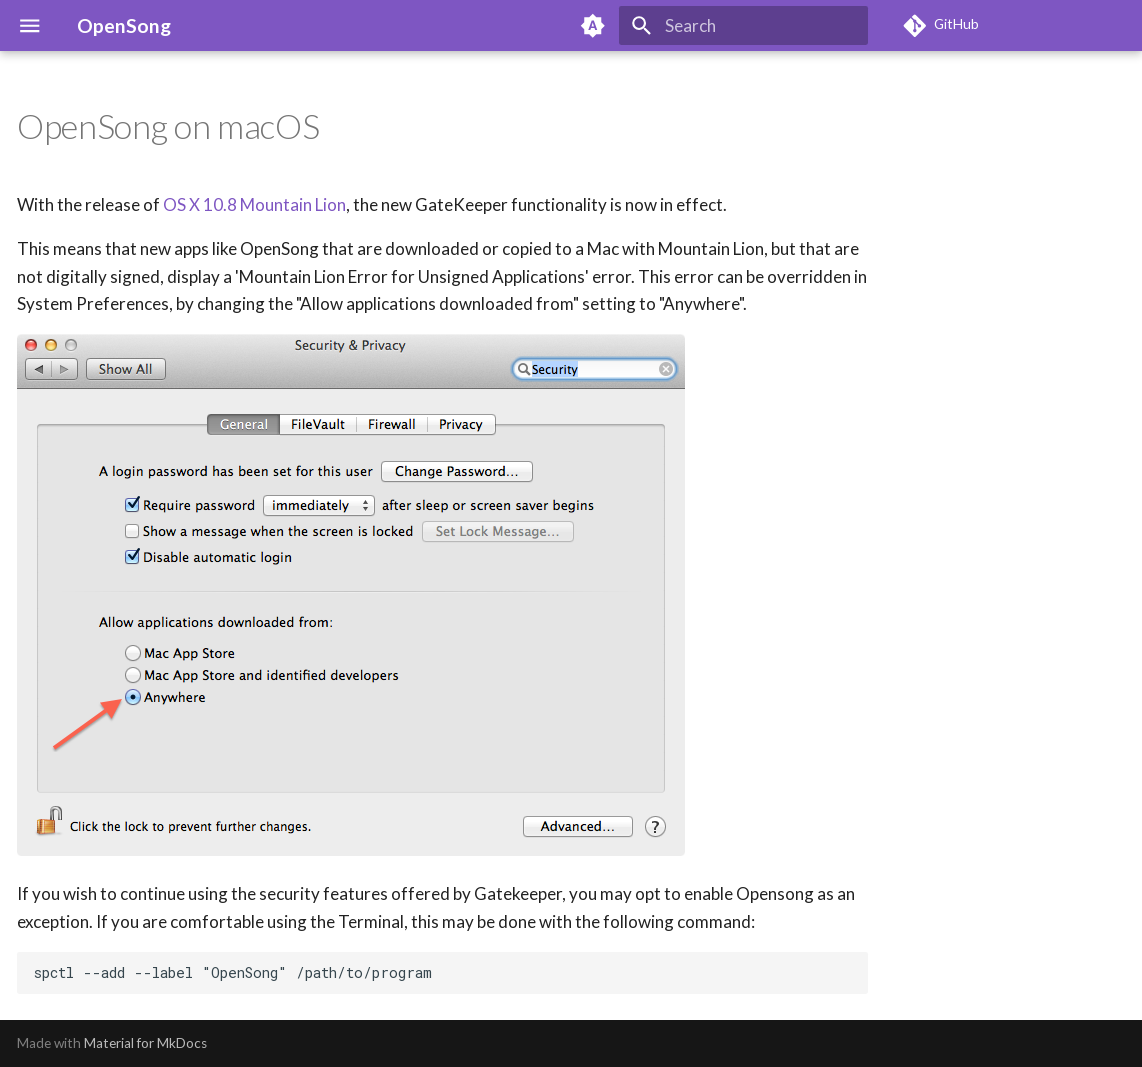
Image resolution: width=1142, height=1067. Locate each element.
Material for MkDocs (145, 1043)
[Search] (743, 25)
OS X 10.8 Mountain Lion (254, 204)
